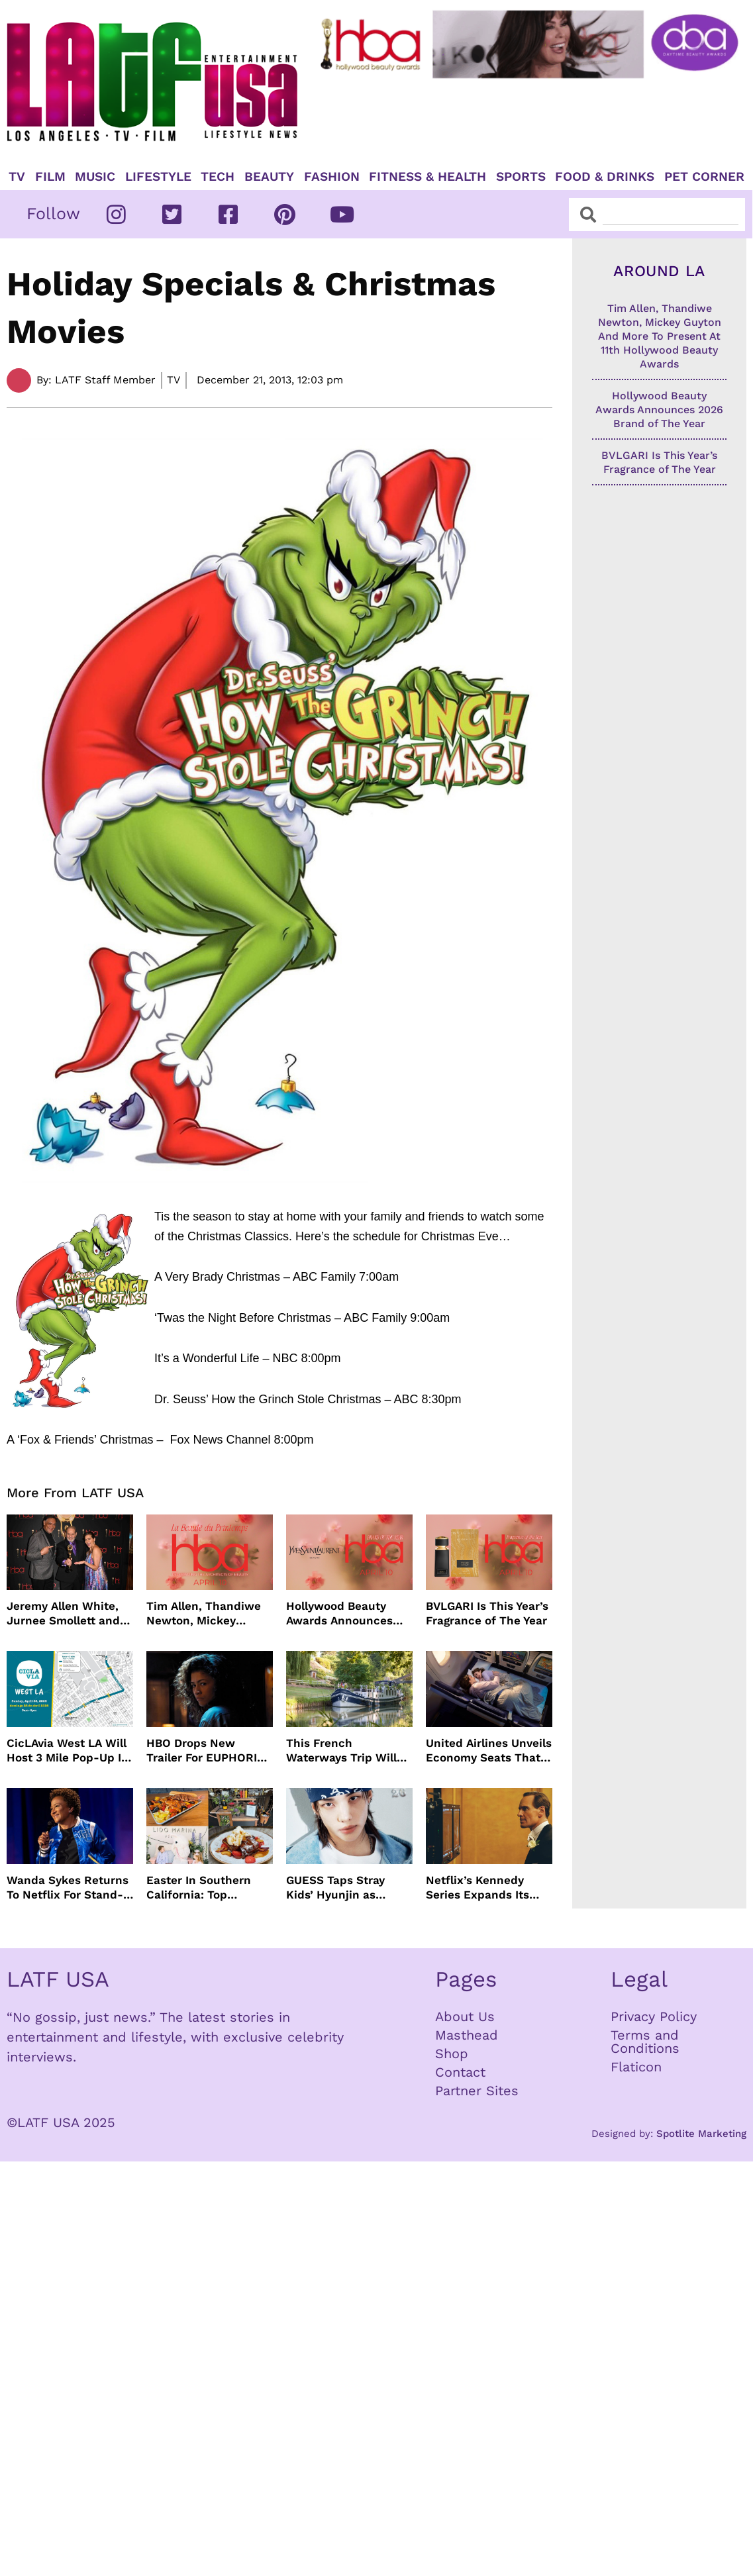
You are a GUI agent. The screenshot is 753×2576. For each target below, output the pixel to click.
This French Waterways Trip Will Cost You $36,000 (341, 1750)
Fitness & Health (427, 176)
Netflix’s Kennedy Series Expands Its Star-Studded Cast (478, 1887)
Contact (460, 2072)
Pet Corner (704, 176)
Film (50, 176)
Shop (451, 2053)
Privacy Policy (654, 2016)
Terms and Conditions (645, 2041)
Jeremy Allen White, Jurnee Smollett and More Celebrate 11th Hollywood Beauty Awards (63, 1613)
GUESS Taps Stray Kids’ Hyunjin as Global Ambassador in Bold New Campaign (346, 1887)
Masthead (466, 2035)
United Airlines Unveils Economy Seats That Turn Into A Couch (489, 1750)
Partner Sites (477, 2091)
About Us (465, 2016)
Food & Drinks (604, 176)
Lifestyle (158, 176)
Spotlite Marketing (701, 2134)
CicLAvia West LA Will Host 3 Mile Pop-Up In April (67, 1750)
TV (17, 176)
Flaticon (636, 2067)
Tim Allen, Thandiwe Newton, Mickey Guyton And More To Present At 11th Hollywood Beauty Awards (203, 1613)
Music (95, 176)
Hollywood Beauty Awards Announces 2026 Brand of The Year (339, 1613)
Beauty (269, 176)
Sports (521, 176)
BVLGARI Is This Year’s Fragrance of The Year (487, 1613)
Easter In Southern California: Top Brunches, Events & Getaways (200, 1887)
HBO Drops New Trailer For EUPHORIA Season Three (205, 1750)
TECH (217, 176)
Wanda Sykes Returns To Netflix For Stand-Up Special (67, 1887)
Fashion (332, 176)
